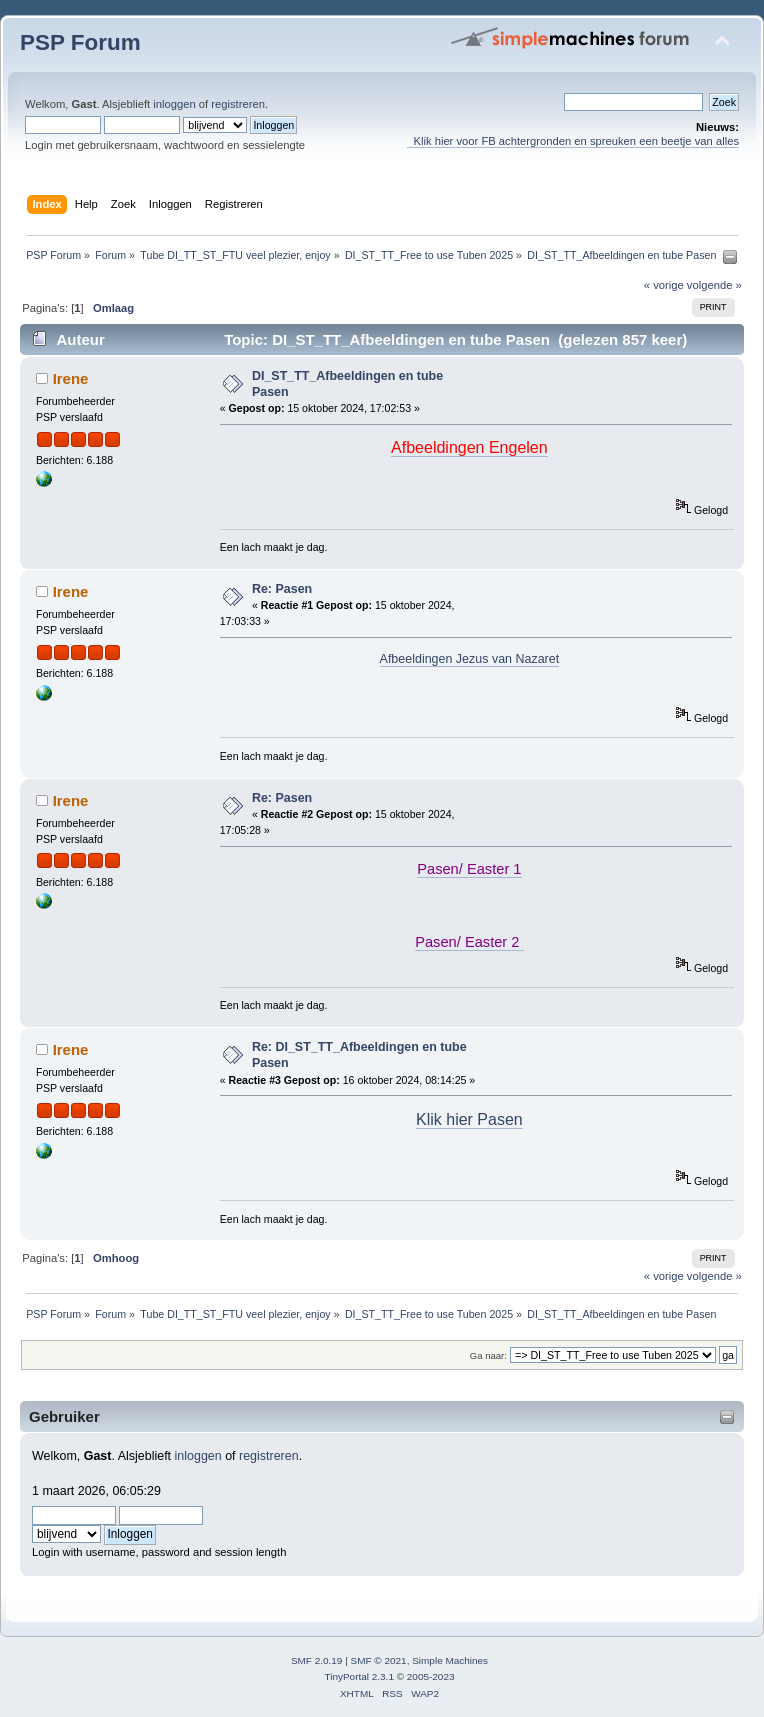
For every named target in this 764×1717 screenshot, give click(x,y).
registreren (238, 104)
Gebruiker (64, 1416)
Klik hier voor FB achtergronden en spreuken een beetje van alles (573, 141)
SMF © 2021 (379, 1660)
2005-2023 (431, 1676)
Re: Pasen (282, 589)
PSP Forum (80, 42)
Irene (71, 378)
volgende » (714, 285)
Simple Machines (450, 1660)
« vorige (664, 285)
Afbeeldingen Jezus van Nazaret (470, 659)
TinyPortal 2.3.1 (358, 1676)
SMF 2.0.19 (317, 1660)
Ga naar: (488, 1355)
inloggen (174, 104)
